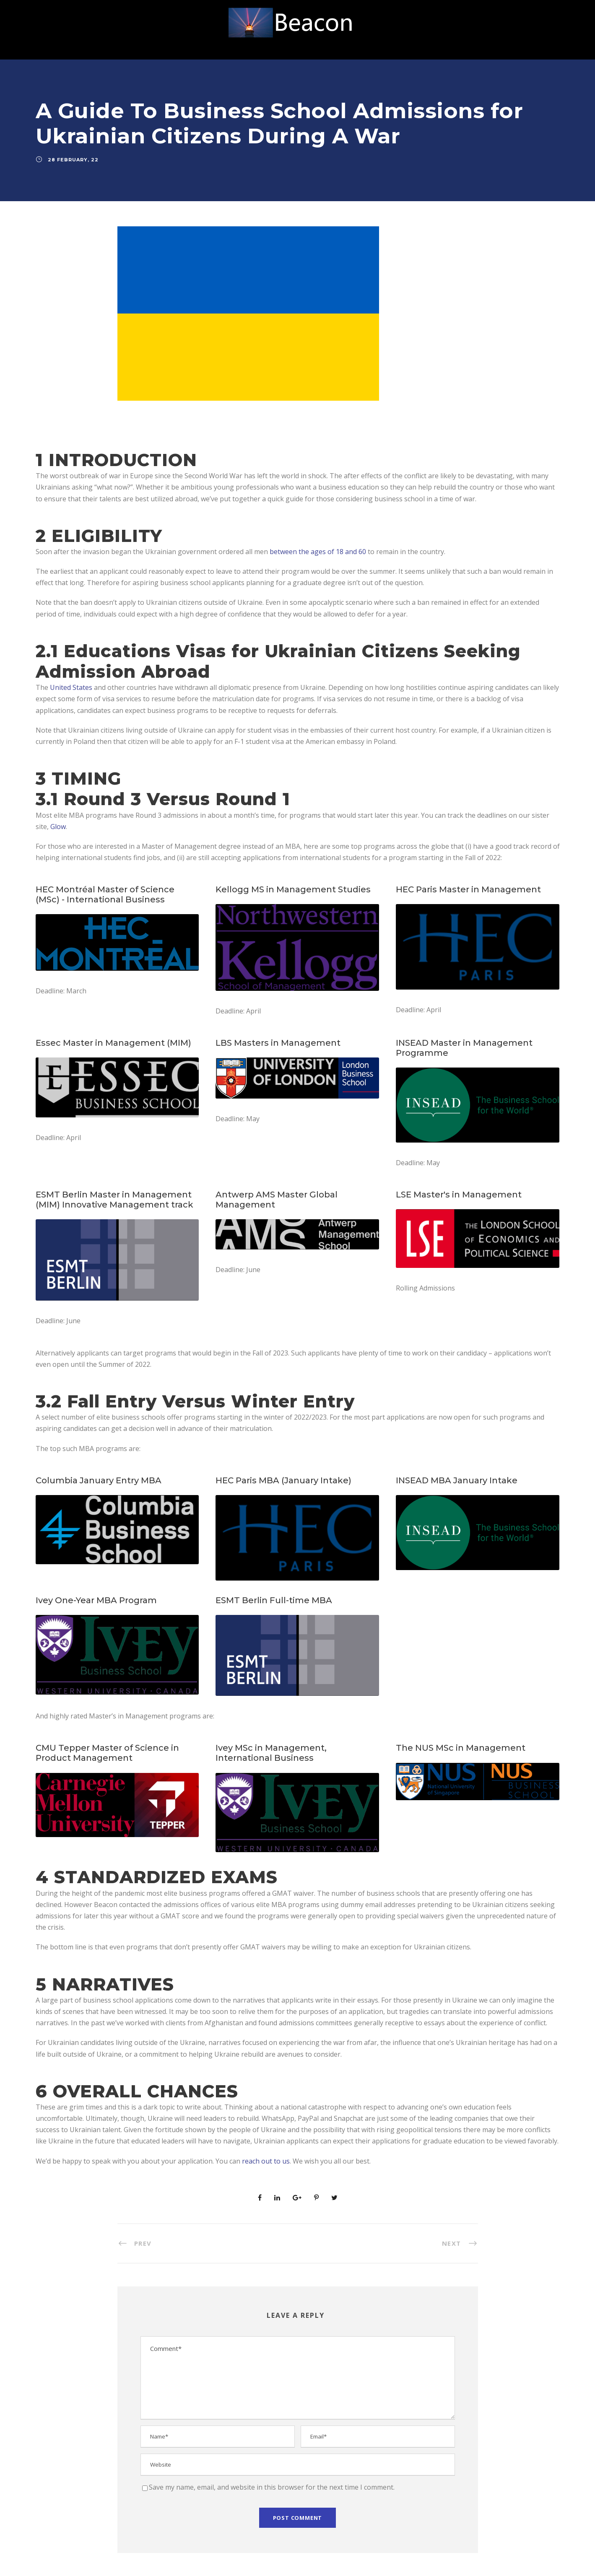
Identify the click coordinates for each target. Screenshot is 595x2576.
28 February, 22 (73, 160)
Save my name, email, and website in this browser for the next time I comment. (272, 2487)
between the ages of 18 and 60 (318, 551)
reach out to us (266, 2161)
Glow (58, 826)
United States (71, 687)
